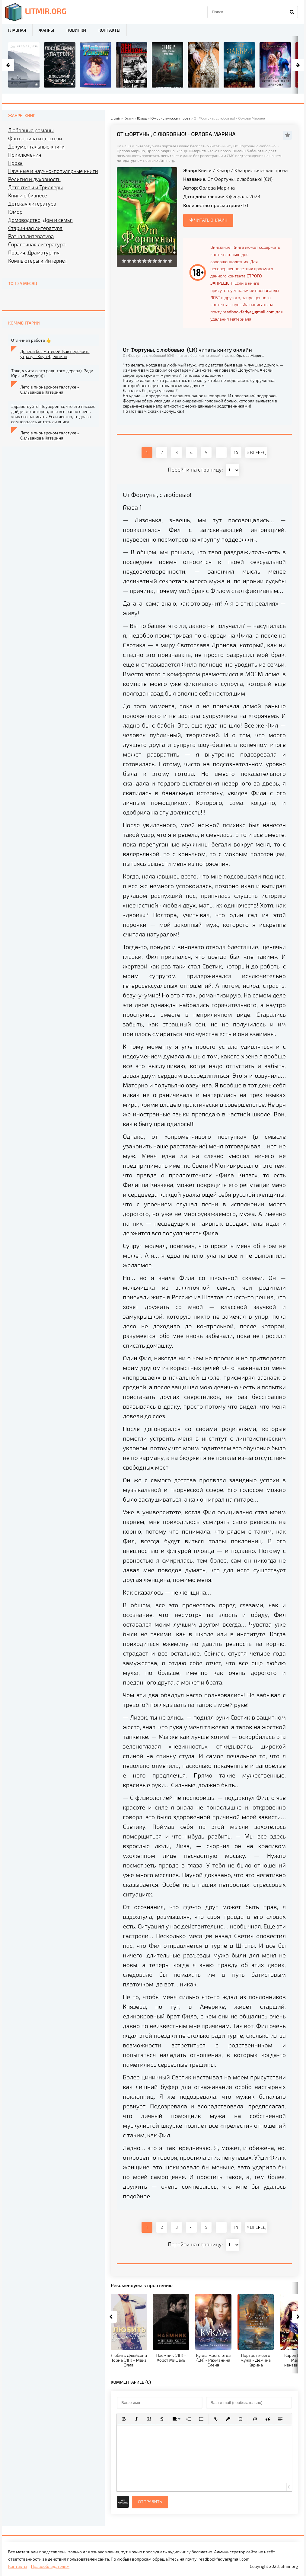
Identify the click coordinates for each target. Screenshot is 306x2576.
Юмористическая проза (261, 170)
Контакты (109, 30)
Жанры (46, 30)
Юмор (223, 170)
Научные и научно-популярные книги (53, 171)
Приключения (24, 155)
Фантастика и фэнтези (35, 138)
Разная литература (31, 236)
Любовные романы (31, 130)
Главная (17, 30)
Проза (15, 163)
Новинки (76, 30)
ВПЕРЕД (256, 452)
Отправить (150, 2501)
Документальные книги (36, 146)
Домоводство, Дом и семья (40, 220)
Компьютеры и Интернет (37, 261)
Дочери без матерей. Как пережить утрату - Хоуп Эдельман (55, 354)
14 (236, 452)
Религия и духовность (34, 179)
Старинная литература (35, 228)
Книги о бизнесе (27, 195)
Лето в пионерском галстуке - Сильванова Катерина (49, 389)
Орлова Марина (217, 187)
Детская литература (32, 203)
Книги (205, 170)
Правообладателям (50, 2566)
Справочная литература (36, 244)
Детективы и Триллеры (35, 187)
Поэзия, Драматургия (33, 252)
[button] (123, 2419)
